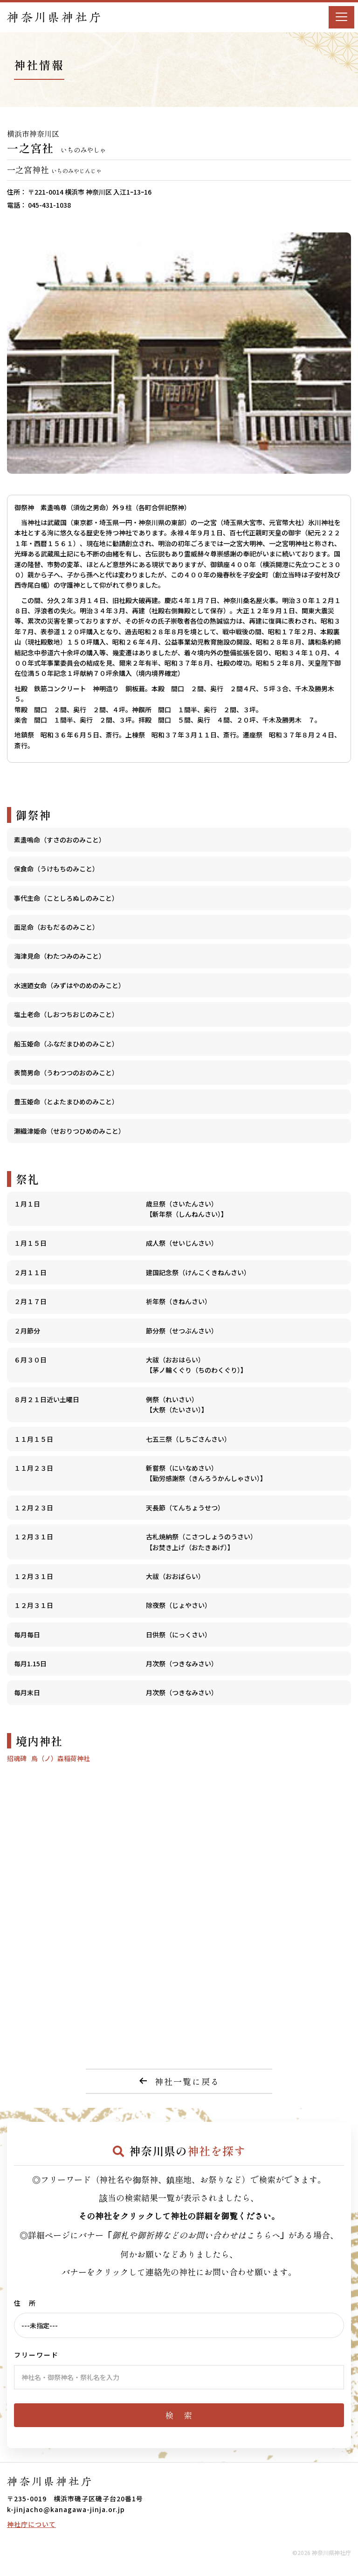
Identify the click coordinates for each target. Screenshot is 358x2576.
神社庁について (31, 2524)
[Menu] (341, 17)
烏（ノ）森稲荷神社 (60, 1758)
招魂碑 (17, 1758)
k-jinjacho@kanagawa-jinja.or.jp (66, 2509)
